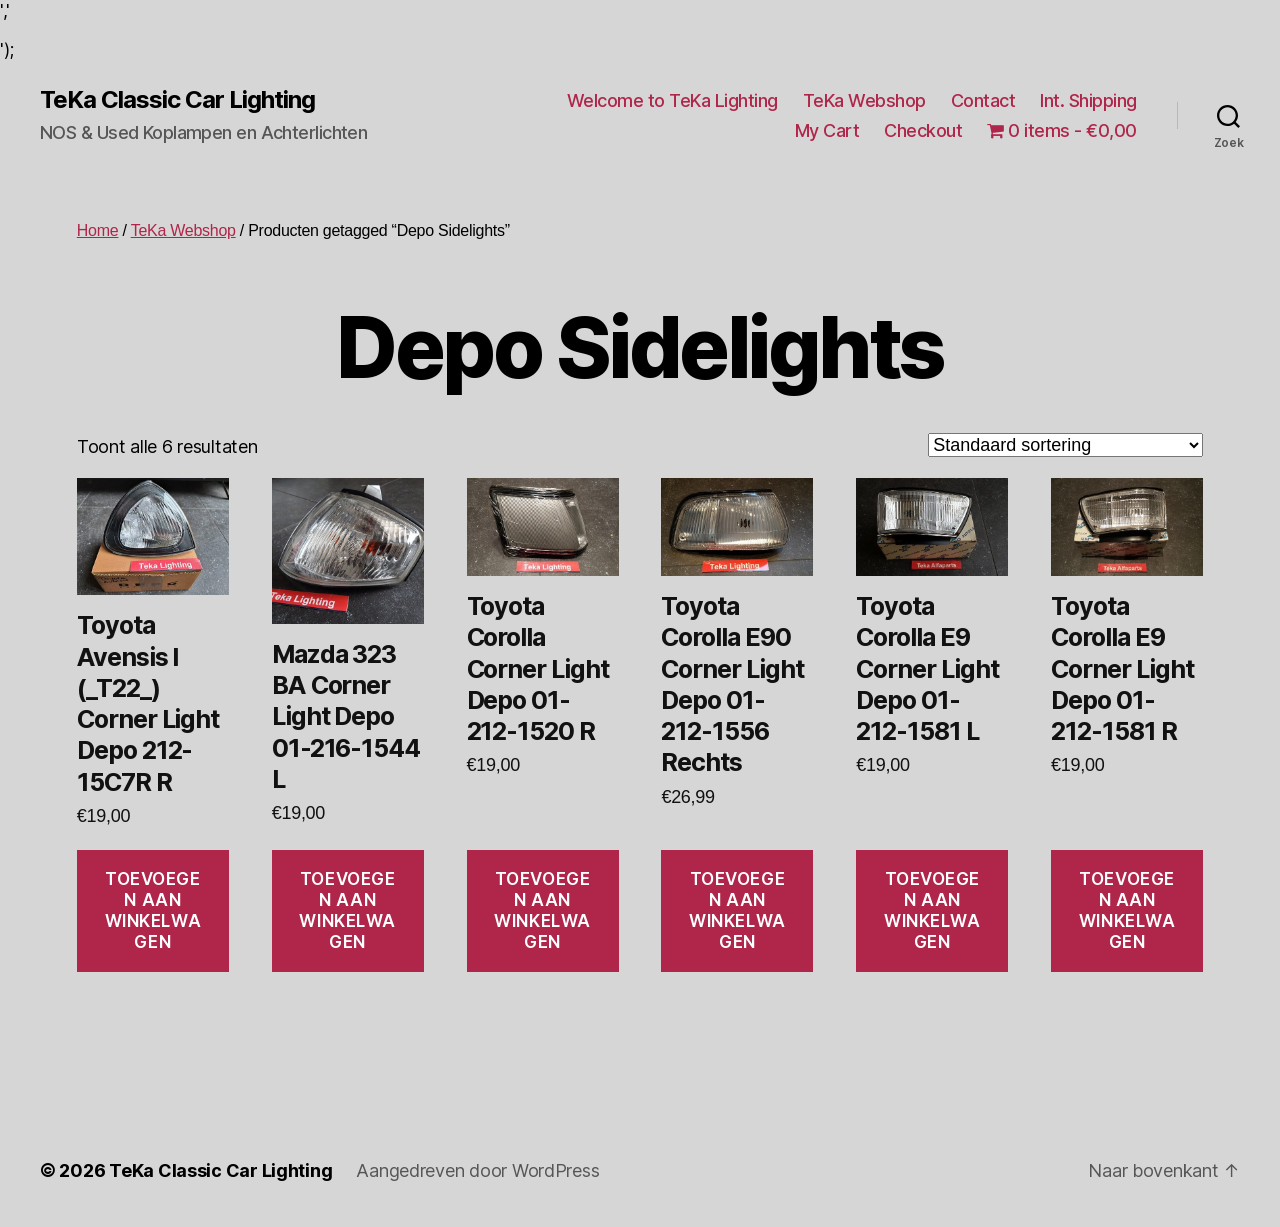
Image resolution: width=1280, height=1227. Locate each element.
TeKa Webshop (864, 100)
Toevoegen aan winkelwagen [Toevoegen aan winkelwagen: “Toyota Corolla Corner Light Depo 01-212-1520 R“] (542, 911)
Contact (983, 100)
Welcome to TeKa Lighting (672, 100)
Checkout (923, 130)
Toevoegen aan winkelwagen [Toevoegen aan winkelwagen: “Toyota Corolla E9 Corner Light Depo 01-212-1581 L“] (932, 911)
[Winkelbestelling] (1065, 445)
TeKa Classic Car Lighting (177, 100)
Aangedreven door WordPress (477, 1170)
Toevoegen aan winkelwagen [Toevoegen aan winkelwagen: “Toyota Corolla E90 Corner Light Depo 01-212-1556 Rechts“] (737, 911)
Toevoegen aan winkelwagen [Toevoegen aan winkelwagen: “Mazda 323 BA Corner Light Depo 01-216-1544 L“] (347, 911)
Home (98, 230)
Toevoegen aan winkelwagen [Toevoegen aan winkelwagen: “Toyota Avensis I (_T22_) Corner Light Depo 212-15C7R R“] (153, 911)
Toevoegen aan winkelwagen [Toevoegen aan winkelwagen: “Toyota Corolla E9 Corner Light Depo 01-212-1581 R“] (1127, 911)
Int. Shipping (1088, 100)
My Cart (827, 130)
